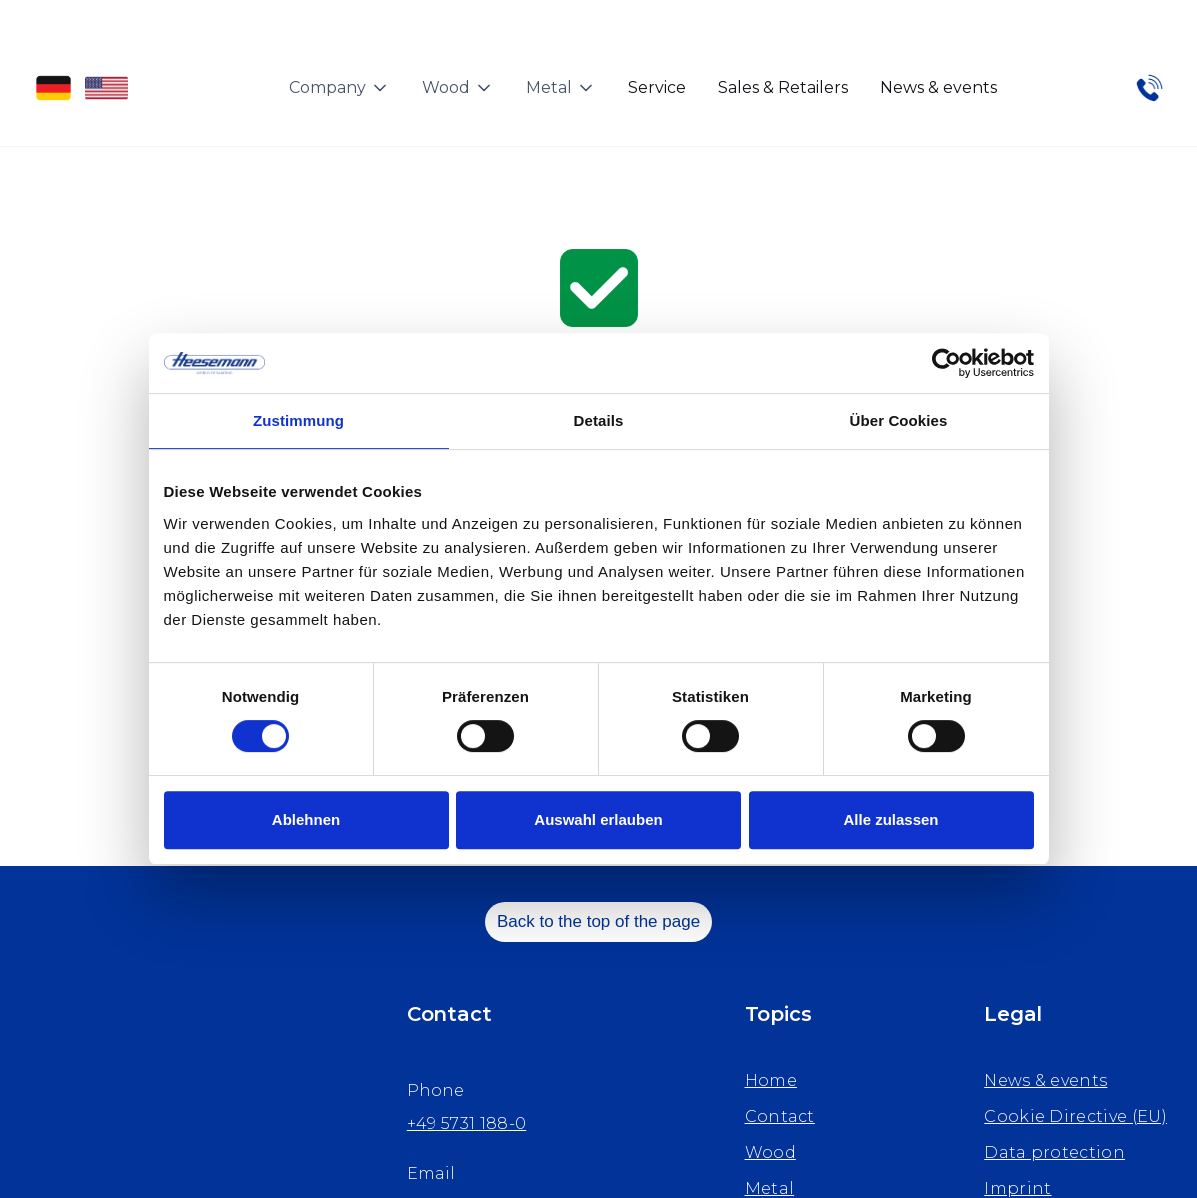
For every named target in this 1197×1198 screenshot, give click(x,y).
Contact (780, 1116)
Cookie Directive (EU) (1075, 1116)
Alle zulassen (890, 819)
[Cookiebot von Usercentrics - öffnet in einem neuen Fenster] (946, 363)
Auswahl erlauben (598, 819)
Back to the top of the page (598, 921)
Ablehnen (306, 819)
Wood (770, 1152)
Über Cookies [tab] (899, 420)
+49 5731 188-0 (466, 1123)
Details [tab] (599, 420)
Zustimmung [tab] (298, 420)
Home (771, 1080)
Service (657, 87)
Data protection (1054, 1152)
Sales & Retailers (783, 87)
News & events (938, 87)
